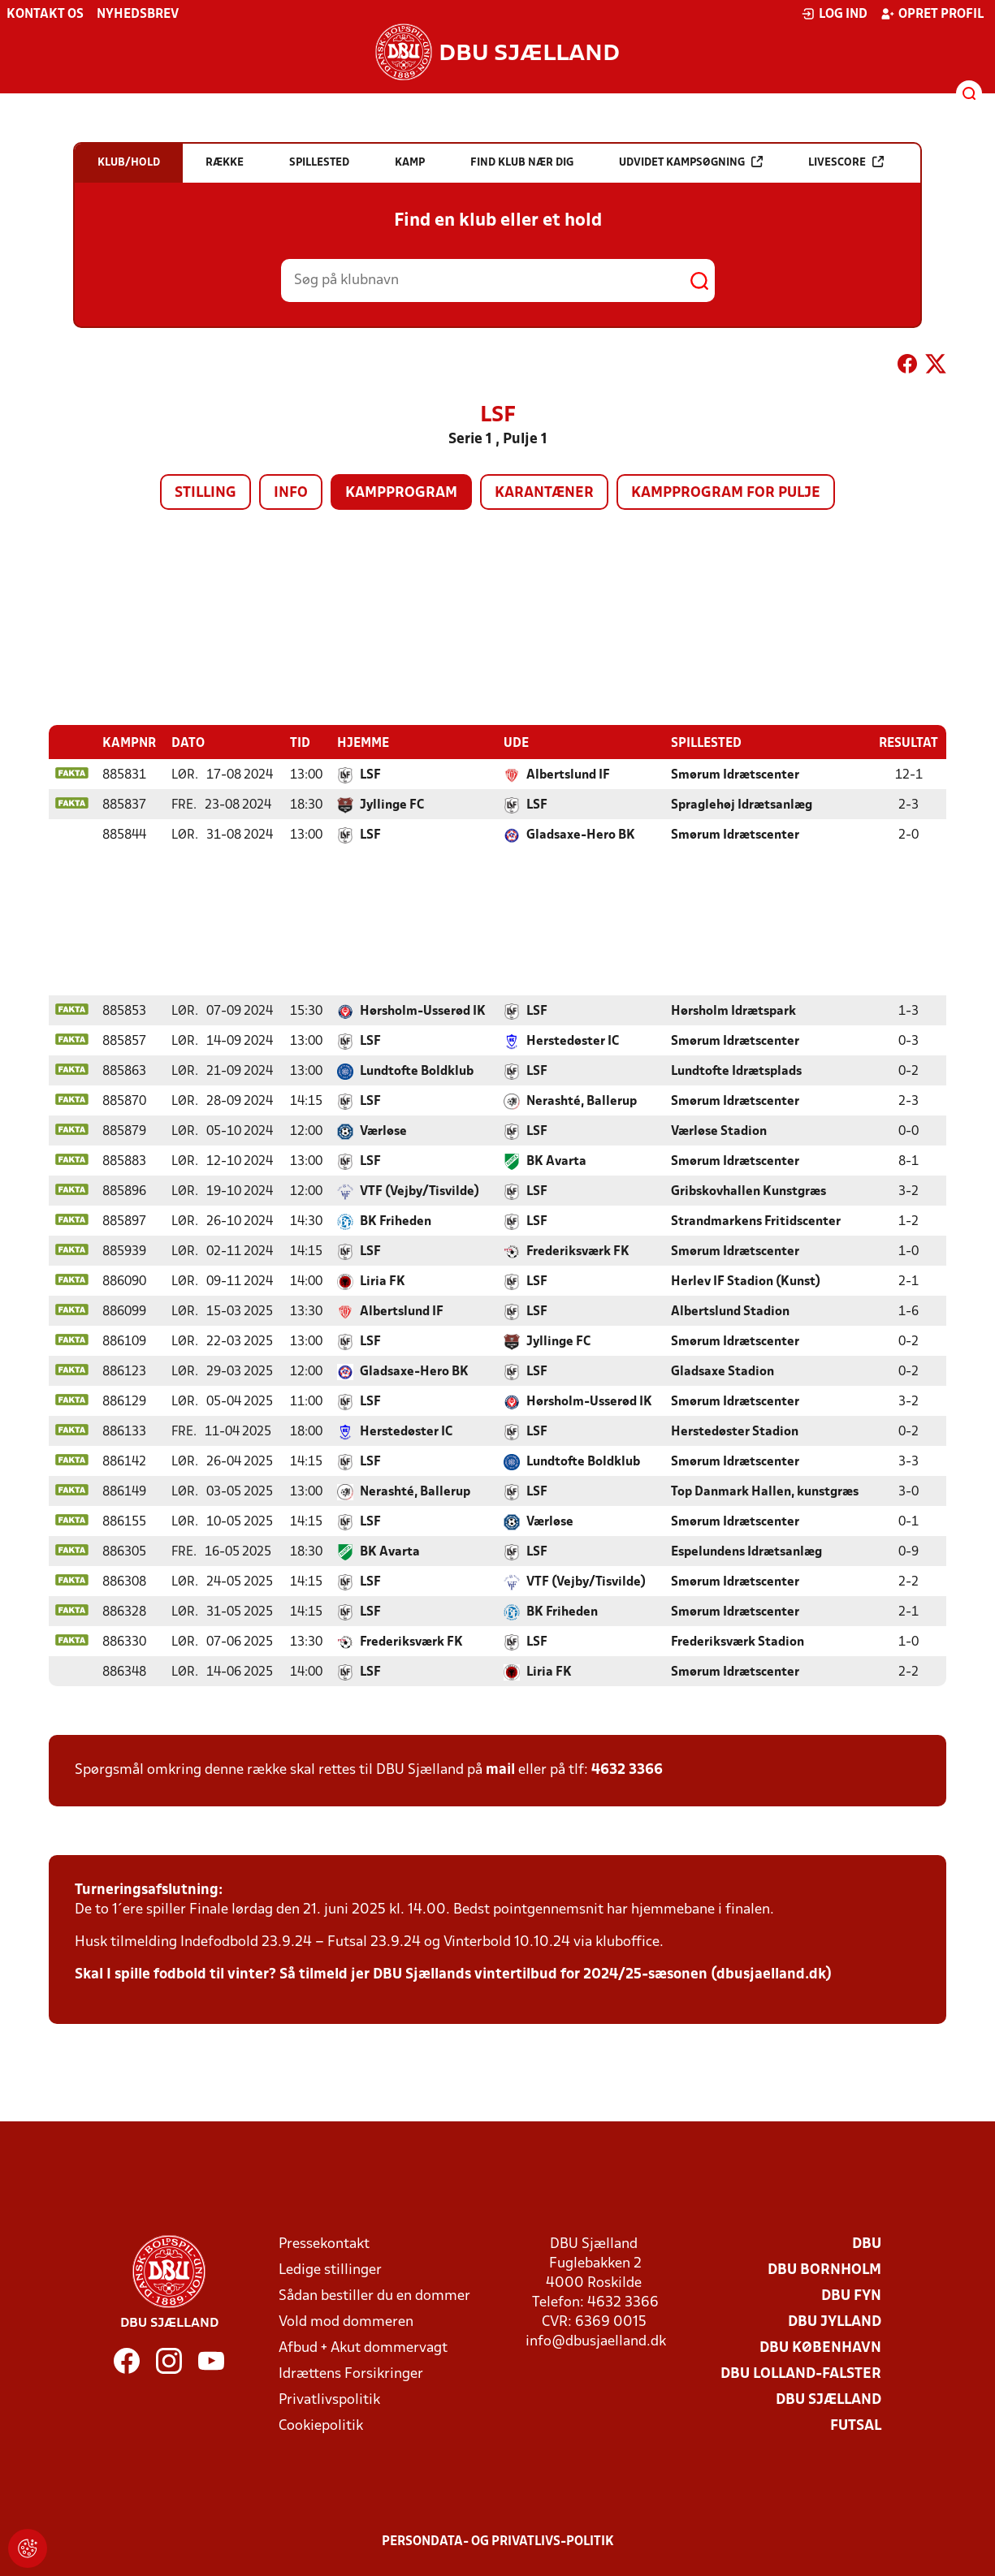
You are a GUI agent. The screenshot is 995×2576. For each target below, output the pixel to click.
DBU (866, 2243)
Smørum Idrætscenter (735, 774)
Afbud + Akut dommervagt (363, 2347)
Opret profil (932, 13)
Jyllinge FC (392, 804)
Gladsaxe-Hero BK (580, 834)
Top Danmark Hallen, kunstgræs (765, 1491)
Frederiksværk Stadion (737, 1641)
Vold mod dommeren (346, 2321)
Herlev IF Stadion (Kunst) (745, 1281)
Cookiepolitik (321, 2425)
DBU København (820, 2347)
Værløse (383, 1131)
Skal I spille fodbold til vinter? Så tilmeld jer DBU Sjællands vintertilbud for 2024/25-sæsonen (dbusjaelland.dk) (453, 1974)
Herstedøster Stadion (734, 1431)
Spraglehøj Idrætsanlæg (741, 804)
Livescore (846, 162)
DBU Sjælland (828, 2399)
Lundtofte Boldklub (417, 1071)
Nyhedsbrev (138, 14)
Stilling (205, 493)
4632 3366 (627, 1769)
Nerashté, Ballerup (581, 1101)
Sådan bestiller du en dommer (374, 2295)
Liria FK (382, 1281)
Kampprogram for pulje (725, 493)
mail (500, 1769)
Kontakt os (45, 14)
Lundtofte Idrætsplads (736, 1071)
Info (291, 493)
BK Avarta (556, 1161)
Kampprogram (401, 493)
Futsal (855, 2425)
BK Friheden (395, 1221)
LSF (370, 774)
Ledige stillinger (330, 2269)
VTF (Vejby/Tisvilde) (419, 1191)
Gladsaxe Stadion (722, 1371)
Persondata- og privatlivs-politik (498, 2541)
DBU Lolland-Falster (800, 2373)
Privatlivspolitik (329, 2399)
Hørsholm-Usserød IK (423, 1010)
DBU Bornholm (824, 2269)
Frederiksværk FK (577, 1251)
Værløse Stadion (719, 1131)
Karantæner (544, 493)
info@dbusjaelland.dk (596, 2341)
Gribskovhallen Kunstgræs (748, 1191)
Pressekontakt (324, 2243)
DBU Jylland (834, 2321)
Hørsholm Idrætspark (733, 1010)
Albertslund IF (568, 774)
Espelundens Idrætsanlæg (746, 1551)
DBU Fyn (851, 2295)
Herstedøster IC (572, 1040)
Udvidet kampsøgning (691, 162)
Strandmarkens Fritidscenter (756, 1221)
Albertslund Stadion (730, 1311)
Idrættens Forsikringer (351, 2373)
